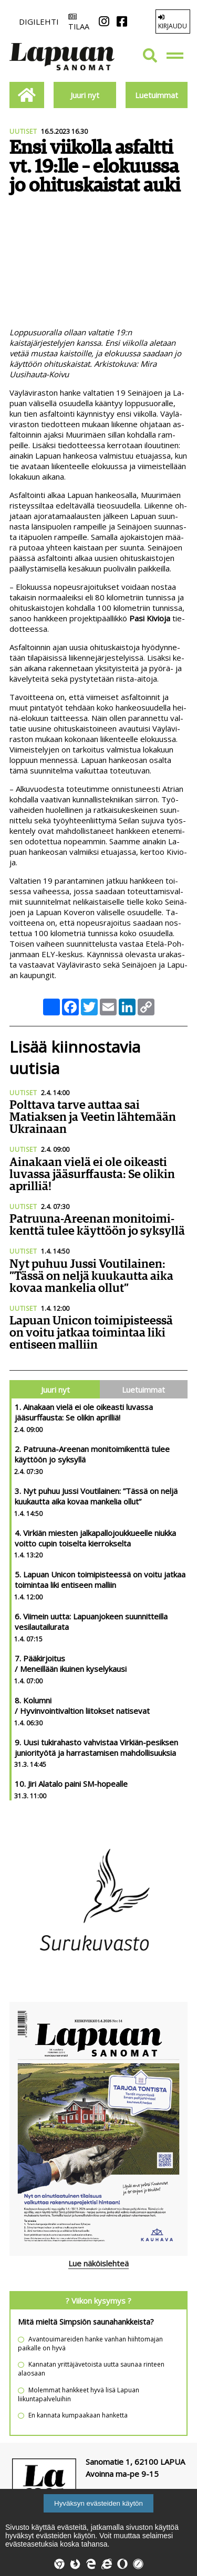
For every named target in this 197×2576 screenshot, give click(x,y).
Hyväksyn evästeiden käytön (98, 2503)
